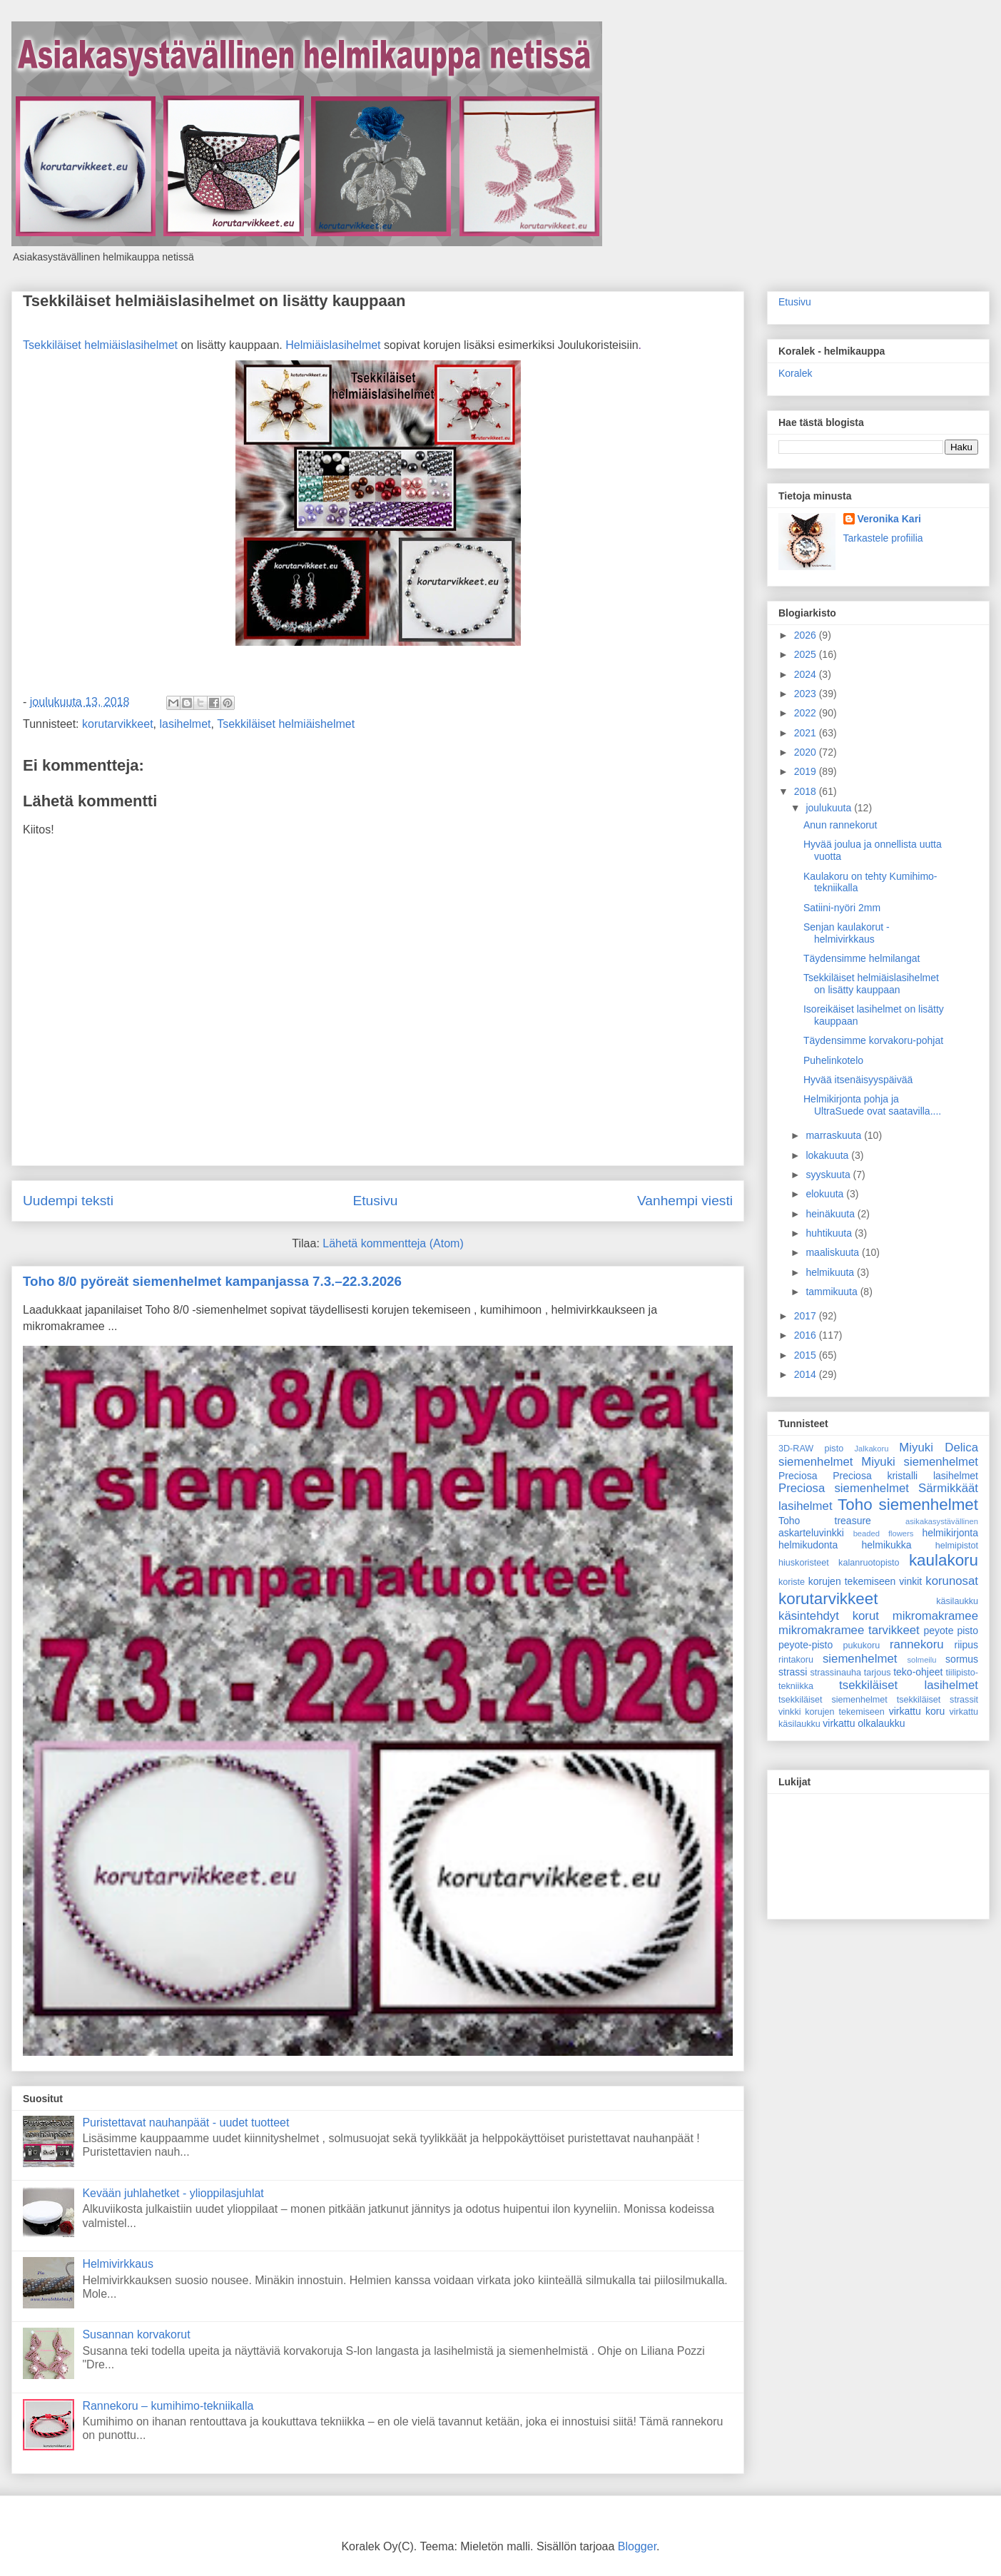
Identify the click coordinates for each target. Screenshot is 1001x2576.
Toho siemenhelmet (908, 1504)
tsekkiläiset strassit (937, 1700)
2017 (806, 1316)
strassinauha (836, 1673)
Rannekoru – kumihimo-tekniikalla (167, 2406)
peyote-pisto (805, 1644)
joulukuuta (830, 807)
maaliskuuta (834, 1252)
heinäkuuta (831, 1213)
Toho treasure (824, 1520)
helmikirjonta (950, 1532)
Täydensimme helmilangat (861, 958)
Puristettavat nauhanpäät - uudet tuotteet (185, 2122)
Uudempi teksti (68, 1200)
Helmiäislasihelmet (332, 345)
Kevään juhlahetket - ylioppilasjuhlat (172, 2193)
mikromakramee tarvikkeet (849, 1630)
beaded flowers (883, 1533)
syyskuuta (829, 1174)
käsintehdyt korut (828, 1616)
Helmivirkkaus (117, 2264)
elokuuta (826, 1194)
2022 (806, 713)
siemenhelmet (860, 1658)
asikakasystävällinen (941, 1521)
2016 (806, 1335)
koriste (791, 1582)
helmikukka (887, 1545)
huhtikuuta (830, 1233)
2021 (806, 733)
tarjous (877, 1673)
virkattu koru (917, 1711)
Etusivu (374, 1200)
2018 (806, 791)
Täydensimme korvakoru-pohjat (873, 1040)
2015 (806, 1355)
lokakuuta (828, 1155)
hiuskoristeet (803, 1563)
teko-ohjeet (917, 1672)
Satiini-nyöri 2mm (841, 907)
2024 (806, 674)
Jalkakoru (871, 1448)
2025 (806, 654)
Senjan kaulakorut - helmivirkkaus (846, 933)
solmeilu (922, 1659)
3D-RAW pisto (810, 1449)
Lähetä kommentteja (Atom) (392, 1243)
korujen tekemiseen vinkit (865, 1581)
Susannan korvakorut (136, 2334)
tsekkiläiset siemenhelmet (833, 1700)
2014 (806, 1374)
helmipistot (956, 1546)
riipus (966, 1644)
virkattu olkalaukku (864, 1723)
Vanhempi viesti (685, 1200)
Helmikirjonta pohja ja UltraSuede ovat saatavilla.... (872, 1105)
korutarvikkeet (117, 724)
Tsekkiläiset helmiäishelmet (286, 724)
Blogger (637, 2546)
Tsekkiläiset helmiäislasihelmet (100, 345)
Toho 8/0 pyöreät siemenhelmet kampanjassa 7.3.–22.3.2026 (212, 1281)
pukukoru (861, 1645)
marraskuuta (835, 1135)
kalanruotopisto (868, 1563)
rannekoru (917, 1644)
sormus (961, 1659)
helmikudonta (808, 1545)
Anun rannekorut (840, 825)
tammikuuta (833, 1291)
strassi (792, 1672)
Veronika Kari (890, 518)
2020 (806, 752)
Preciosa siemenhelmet (843, 1488)
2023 (806, 693)
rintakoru (795, 1660)
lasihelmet (185, 724)
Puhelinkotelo (833, 1060)
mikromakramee (935, 1616)
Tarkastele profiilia (883, 538)
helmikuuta (831, 1272)
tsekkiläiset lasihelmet (908, 1685)
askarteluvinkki (811, 1532)
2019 (806, 771)
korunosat (951, 1581)
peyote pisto (950, 1630)
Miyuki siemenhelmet (919, 1462)
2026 (806, 635)
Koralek (795, 373)
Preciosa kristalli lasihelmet (905, 1475)
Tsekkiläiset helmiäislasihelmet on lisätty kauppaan (214, 301)
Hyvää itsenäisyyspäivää (858, 1079)
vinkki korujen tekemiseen (831, 1712)
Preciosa (797, 1475)
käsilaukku (957, 1601)
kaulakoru (943, 1560)
